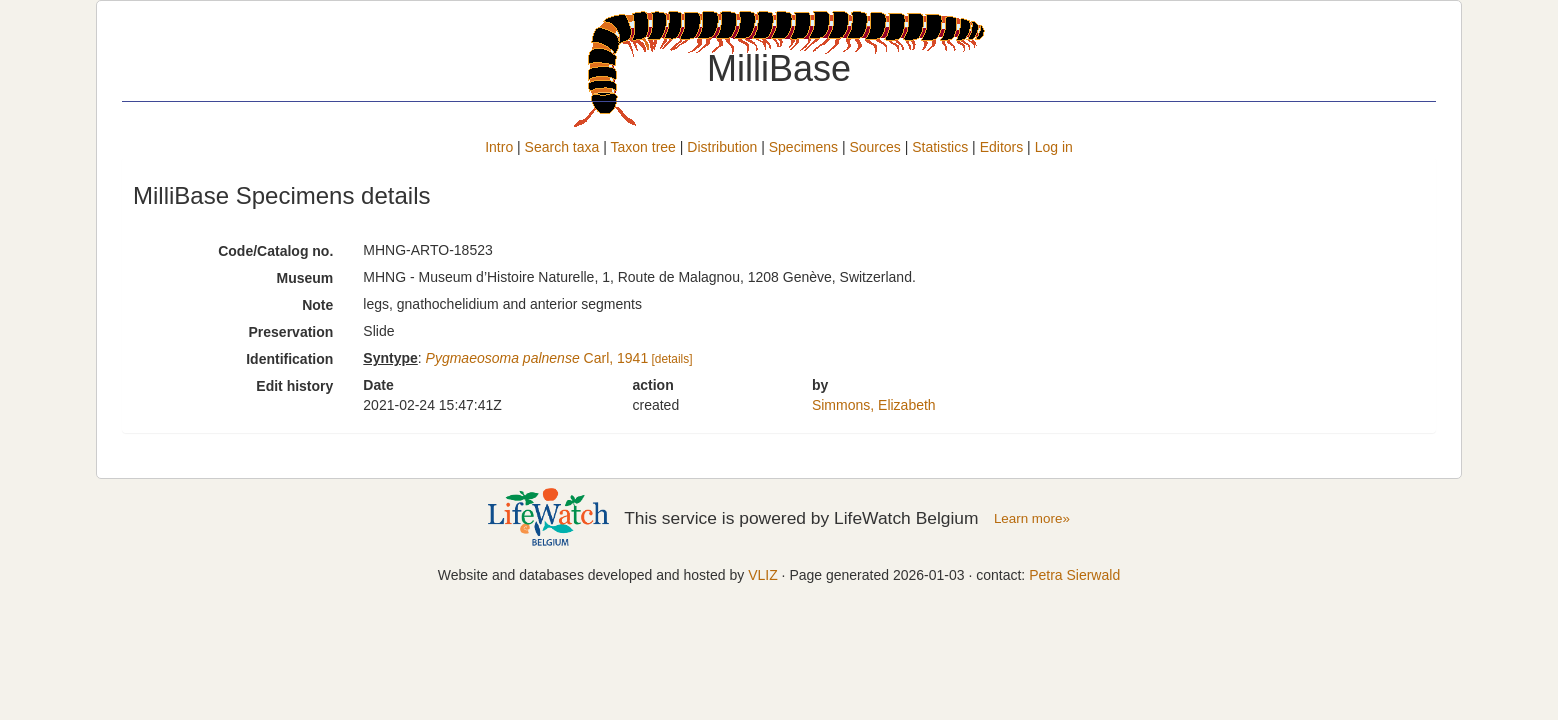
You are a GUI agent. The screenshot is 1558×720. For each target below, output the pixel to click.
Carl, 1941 (537, 358)
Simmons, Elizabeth (874, 405)
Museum (305, 278)
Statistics (940, 147)
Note (317, 305)
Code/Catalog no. (275, 251)
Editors (1002, 147)
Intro (499, 147)
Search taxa (562, 147)
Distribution (722, 147)
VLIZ (763, 575)
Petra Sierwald (1074, 575)
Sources (874, 147)
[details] (671, 359)
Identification (289, 359)
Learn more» (1032, 518)
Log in (1054, 147)
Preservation (291, 332)
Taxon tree (643, 147)
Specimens (803, 147)
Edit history (294, 386)
